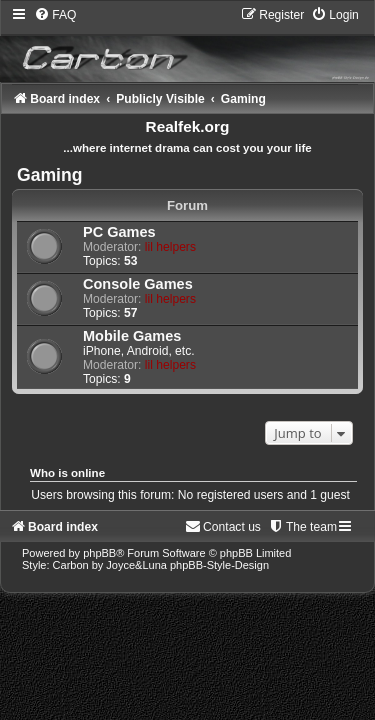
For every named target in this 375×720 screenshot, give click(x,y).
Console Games (138, 284)
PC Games (119, 232)
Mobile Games (132, 336)
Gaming (50, 175)
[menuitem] (55, 15)
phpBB (99, 553)
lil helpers (170, 247)
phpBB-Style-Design (219, 565)
